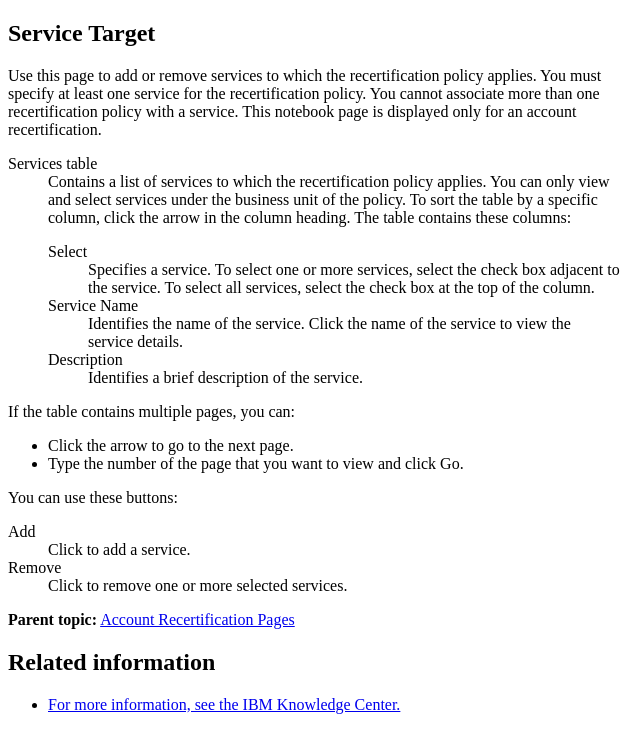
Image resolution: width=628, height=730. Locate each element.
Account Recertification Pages (197, 619)
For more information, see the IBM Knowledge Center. (224, 704)
